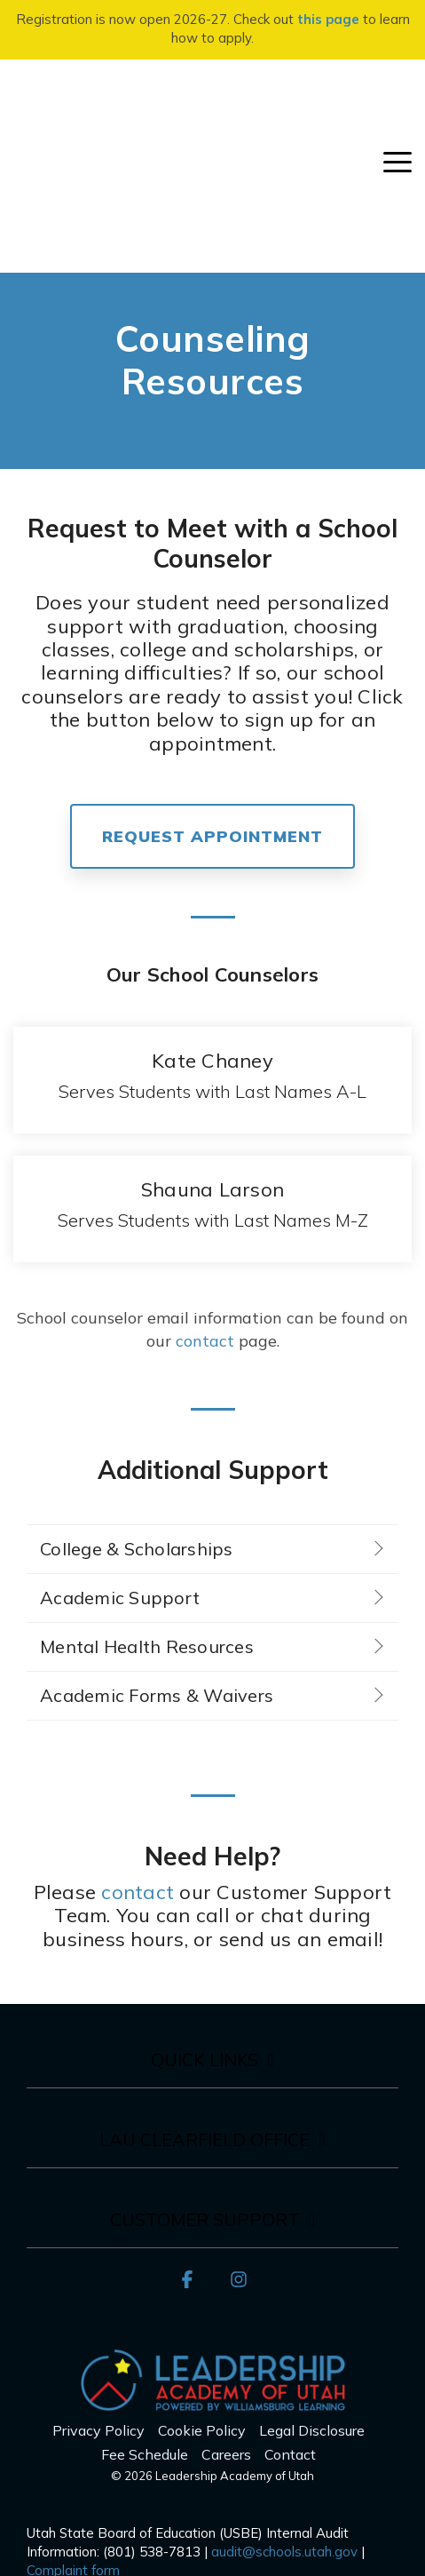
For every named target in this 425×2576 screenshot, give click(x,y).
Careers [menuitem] (226, 2318)
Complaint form (73, 2434)
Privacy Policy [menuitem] (98, 2295)
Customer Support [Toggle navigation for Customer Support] (205, 2084)
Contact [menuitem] (290, 2318)
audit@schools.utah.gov (284, 2415)
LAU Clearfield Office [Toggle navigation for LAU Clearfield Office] (204, 2004)
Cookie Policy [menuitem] (202, 2295)
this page (328, 19)
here (111, 2489)
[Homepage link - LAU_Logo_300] (213, 2266)
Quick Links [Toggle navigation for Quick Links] (204, 1924)
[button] (397, 93)
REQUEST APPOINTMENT (212, 700)
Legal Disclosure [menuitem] (312, 2295)
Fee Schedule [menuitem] (144, 2318)
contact (205, 1205)
